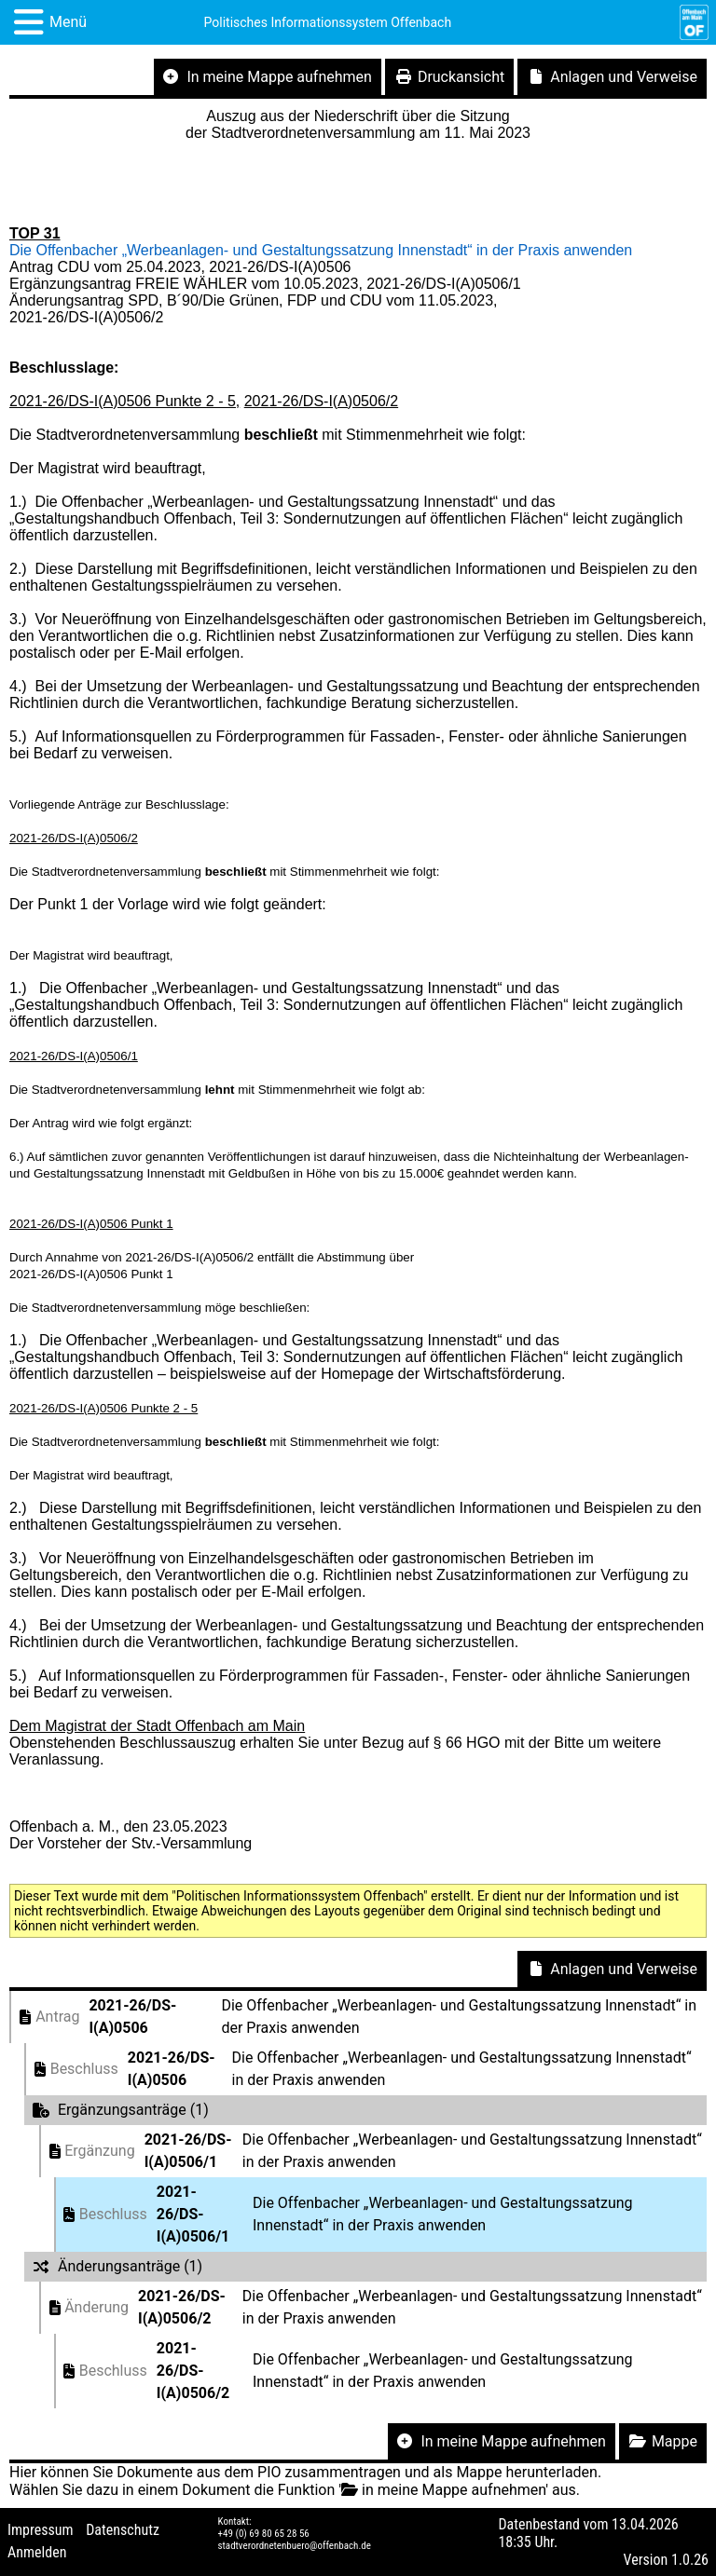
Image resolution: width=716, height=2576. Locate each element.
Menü (68, 22)
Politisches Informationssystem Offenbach (328, 22)
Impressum (40, 2530)
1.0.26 (690, 2560)
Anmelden (36, 2552)
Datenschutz (122, 2530)
